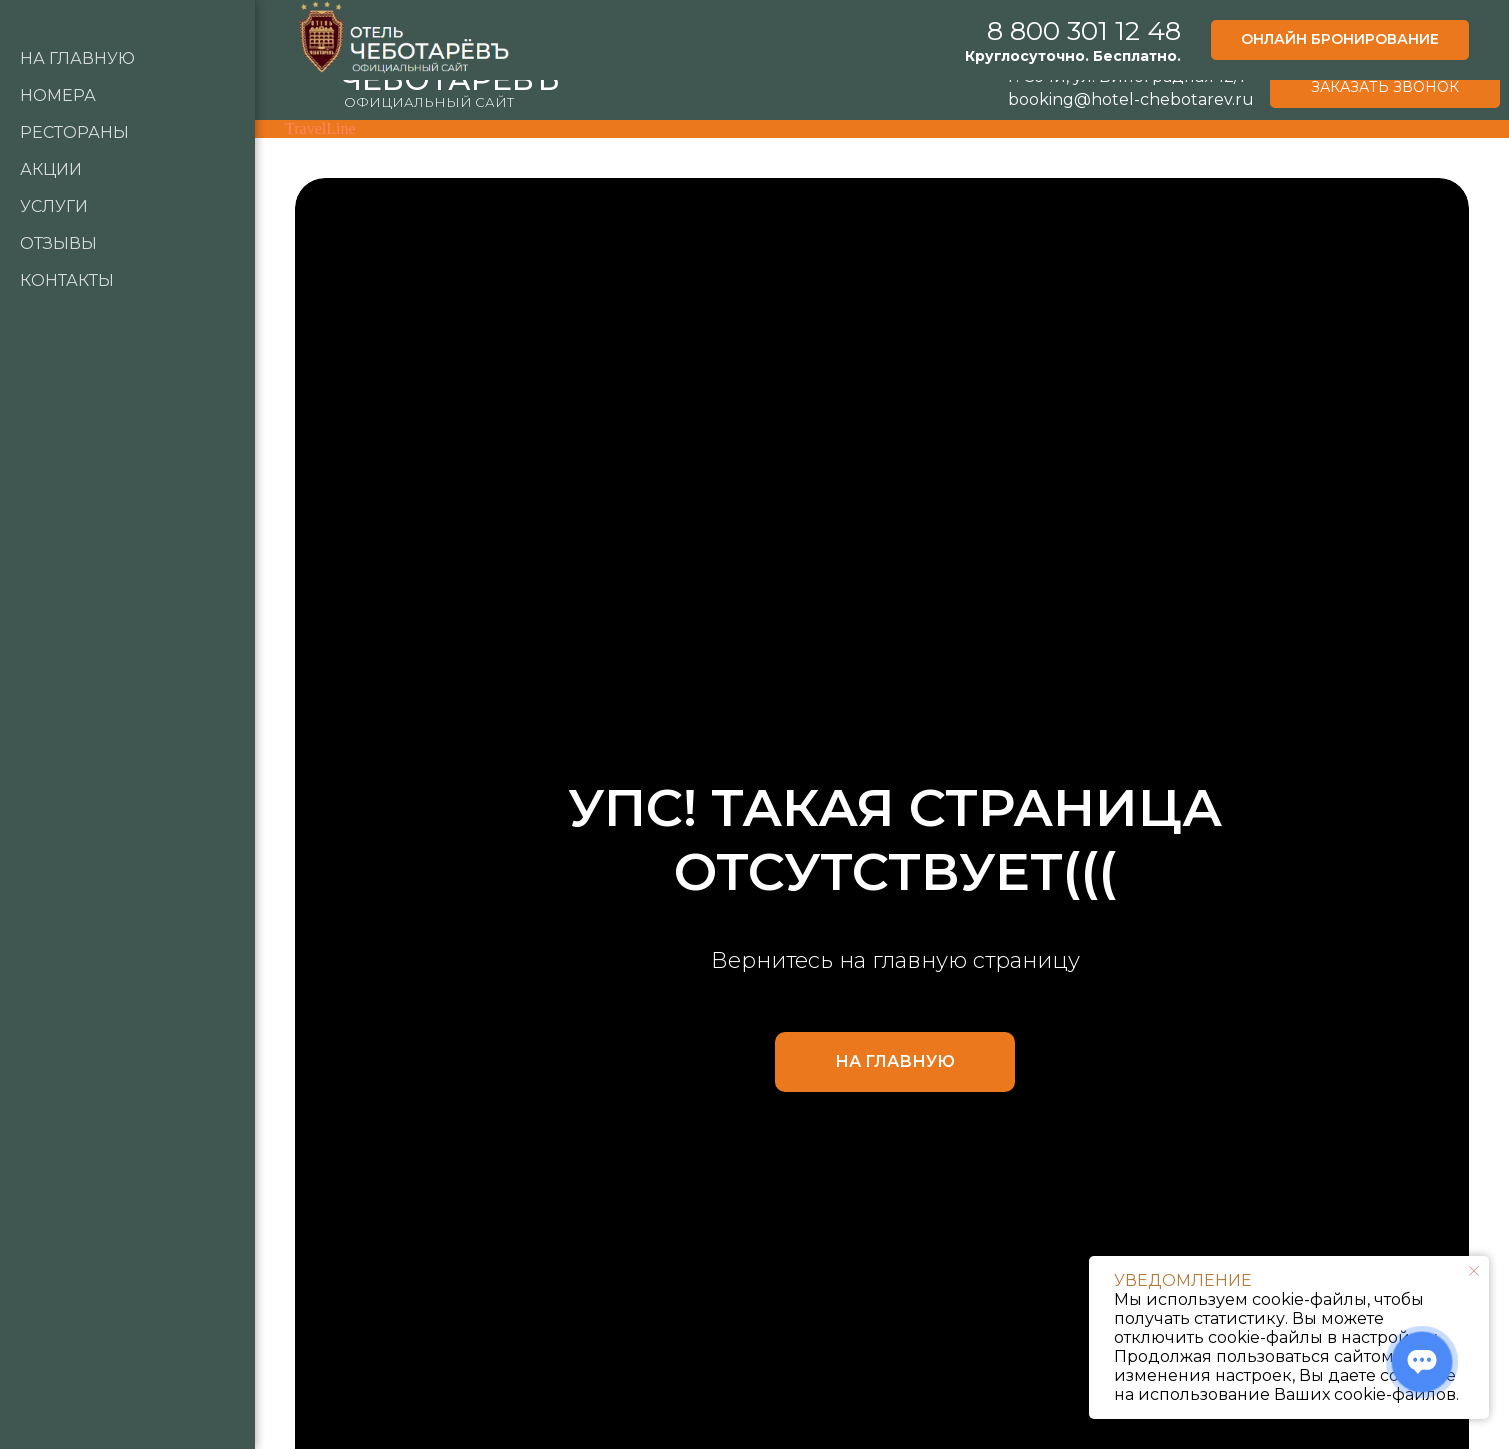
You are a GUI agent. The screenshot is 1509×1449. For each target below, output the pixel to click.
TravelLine (320, 128)
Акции (51, 169)
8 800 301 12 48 (1124, 28)
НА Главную (77, 58)
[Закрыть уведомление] (1474, 1271)
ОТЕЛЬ (378, 55)
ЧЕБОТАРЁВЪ (450, 79)
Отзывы (58, 243)
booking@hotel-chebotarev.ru (1131, 99)
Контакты (67, 280)
